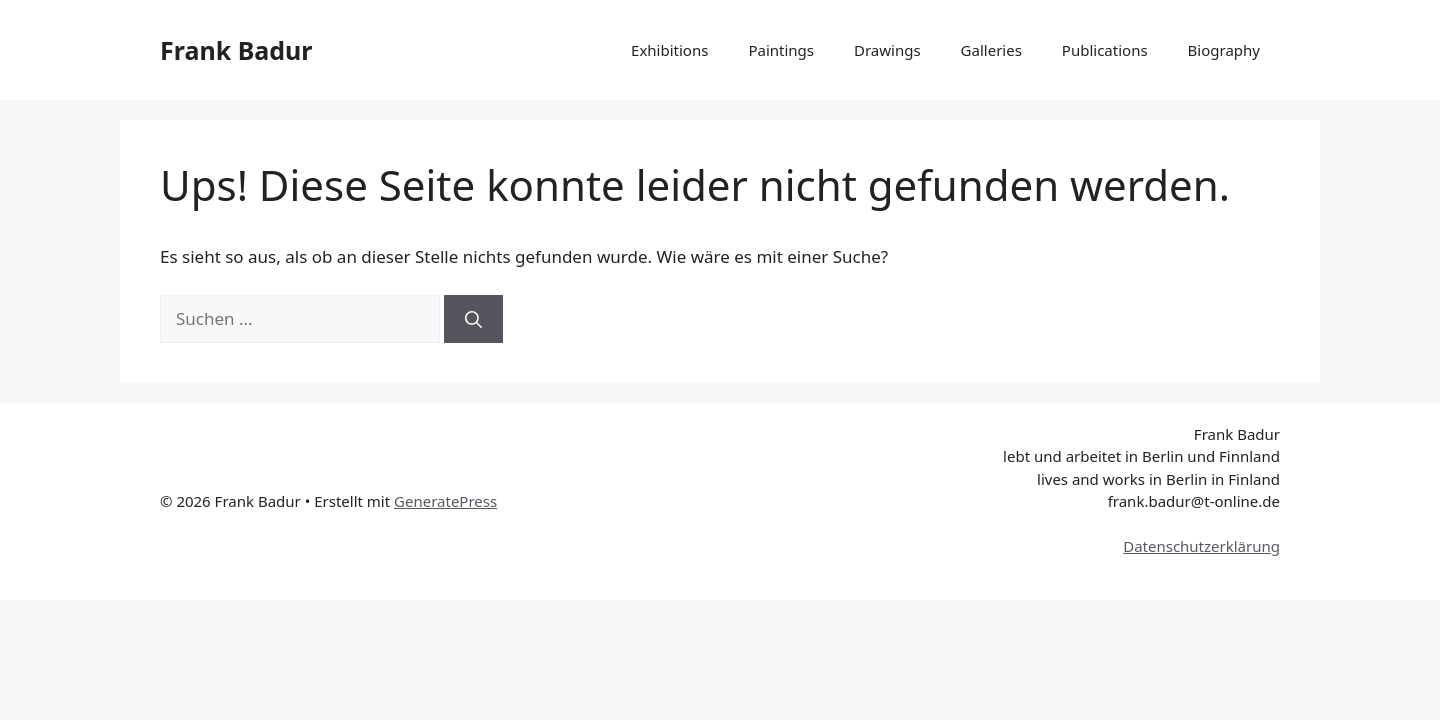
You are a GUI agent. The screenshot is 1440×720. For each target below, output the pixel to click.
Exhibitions (669, 50)
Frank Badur (236, 50)
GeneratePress (445, 501)
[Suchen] (473, 319)
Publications (1105, 50)
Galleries (991, 50)
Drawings (887, 50)
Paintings (781, 50)
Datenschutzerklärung (1201, 546)
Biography (1224, 50)
